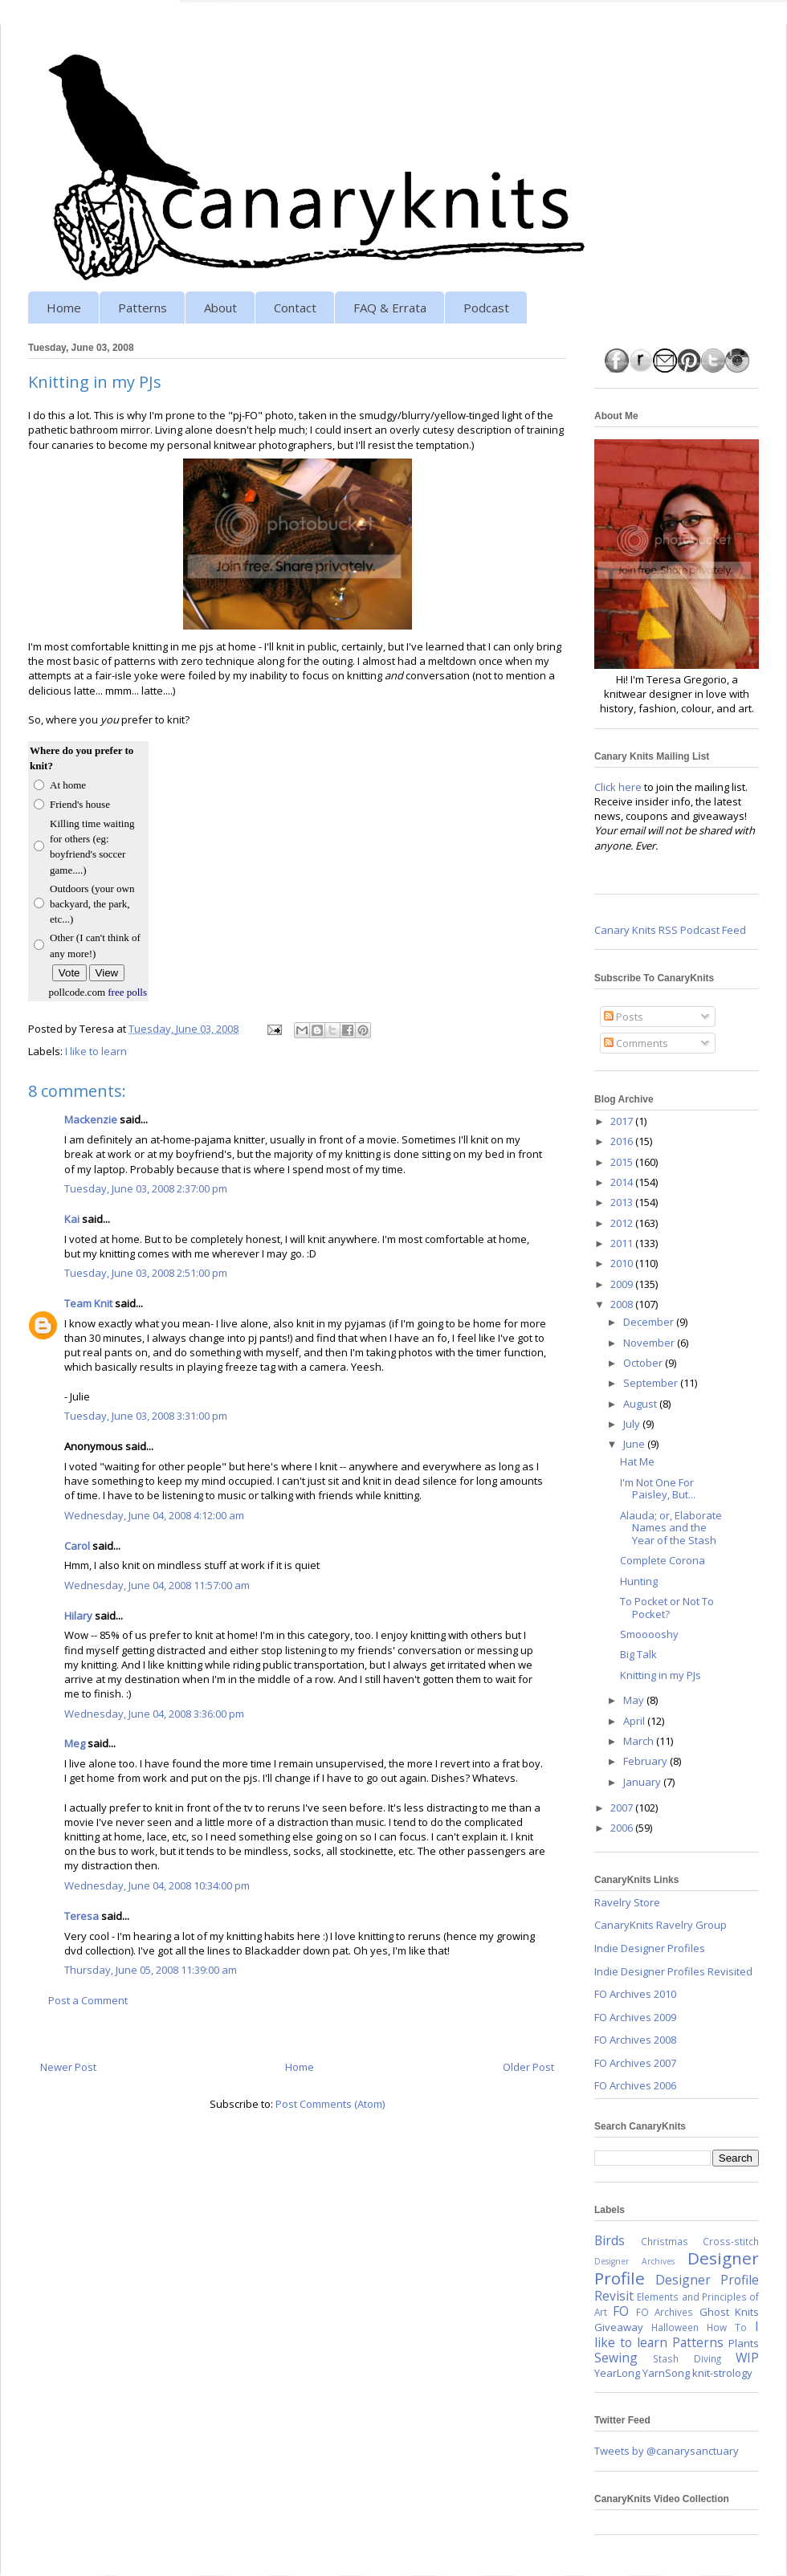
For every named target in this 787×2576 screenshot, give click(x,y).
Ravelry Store (627, 1902)
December (649, 1321)
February (646, 1761)
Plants (743, 2343)
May (634, 1700)
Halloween (675, 2327)
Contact (295, 308)
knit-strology (722, 2373)
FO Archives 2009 (635, 2017)
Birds (609, 2240)
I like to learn (96, 1051)
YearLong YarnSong (642, 2373)
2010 (622, 1263)
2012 (622, 1223)
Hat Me (637, 1461)
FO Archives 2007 (635, 2063)
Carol (77, 1546)
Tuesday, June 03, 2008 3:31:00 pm (145, 1415)
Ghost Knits (729, 2312)
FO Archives (664, 2311)
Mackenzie (90, 1119)
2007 (622, 1807)
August (641, 1403)
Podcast (486, 308)
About (220, 308)
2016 (622, 1141)
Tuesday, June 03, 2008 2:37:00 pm (145, 1188)
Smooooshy (649, 1634)
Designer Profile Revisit (676, 2288)
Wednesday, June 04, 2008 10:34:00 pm (157, 1885)
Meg (74, 1743)
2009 (622, 1284)
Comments (636, 1043)
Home (64, 308)
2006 (622, 1827)
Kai (72, 1219)
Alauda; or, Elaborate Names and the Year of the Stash (671, 1527)
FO (621, 2311)
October (644, 1362)
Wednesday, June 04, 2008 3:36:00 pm (154, 1713)
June (635, 1444)
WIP (747, 2357)
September (651, 1383)
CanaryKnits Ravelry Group (660, 1925)
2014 (622, 1182)
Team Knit (88, 1303)
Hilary (78, 1615)
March (639, 1741)
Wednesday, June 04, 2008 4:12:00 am (154, 1515)
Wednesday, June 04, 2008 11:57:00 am (157, 1585)
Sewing (616, 2357)
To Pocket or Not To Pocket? (667, 1607)
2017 (622, 1121)
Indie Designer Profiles (649, 1948)
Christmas (664, 2241)
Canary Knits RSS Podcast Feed (670, 930)
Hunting (639, 1581)
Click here (618, 787)
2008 (622, 1304)
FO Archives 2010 (635, 1994)
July (632, 1423)
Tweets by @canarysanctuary (666, 2451)
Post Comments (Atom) (330, 2104)
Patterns (142, 308)
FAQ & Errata (389, 308)
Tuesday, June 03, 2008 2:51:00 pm (145, 1273)
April (635, 1721)
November (650, 1342)
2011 (622, 1243)
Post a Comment (88, 2000)
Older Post (528, 2067)
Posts (623, 1016)
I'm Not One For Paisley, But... (657, 1488)
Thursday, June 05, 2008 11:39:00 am (150, 1970)
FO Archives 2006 (635, 2085)
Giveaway (618, 2327)
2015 (622, 1162)
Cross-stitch (731, 2241)
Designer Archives (634, 2261)
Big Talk (638, 1654)
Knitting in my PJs (660, 1675)
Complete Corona (662, 1560)
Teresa (81, 1916)
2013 (622, 1202)
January (643, 1782)
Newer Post (68, 2067)
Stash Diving (686, 2358)
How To (727, 2327)
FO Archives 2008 (635, 2039)
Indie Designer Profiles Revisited (673, 1971)
